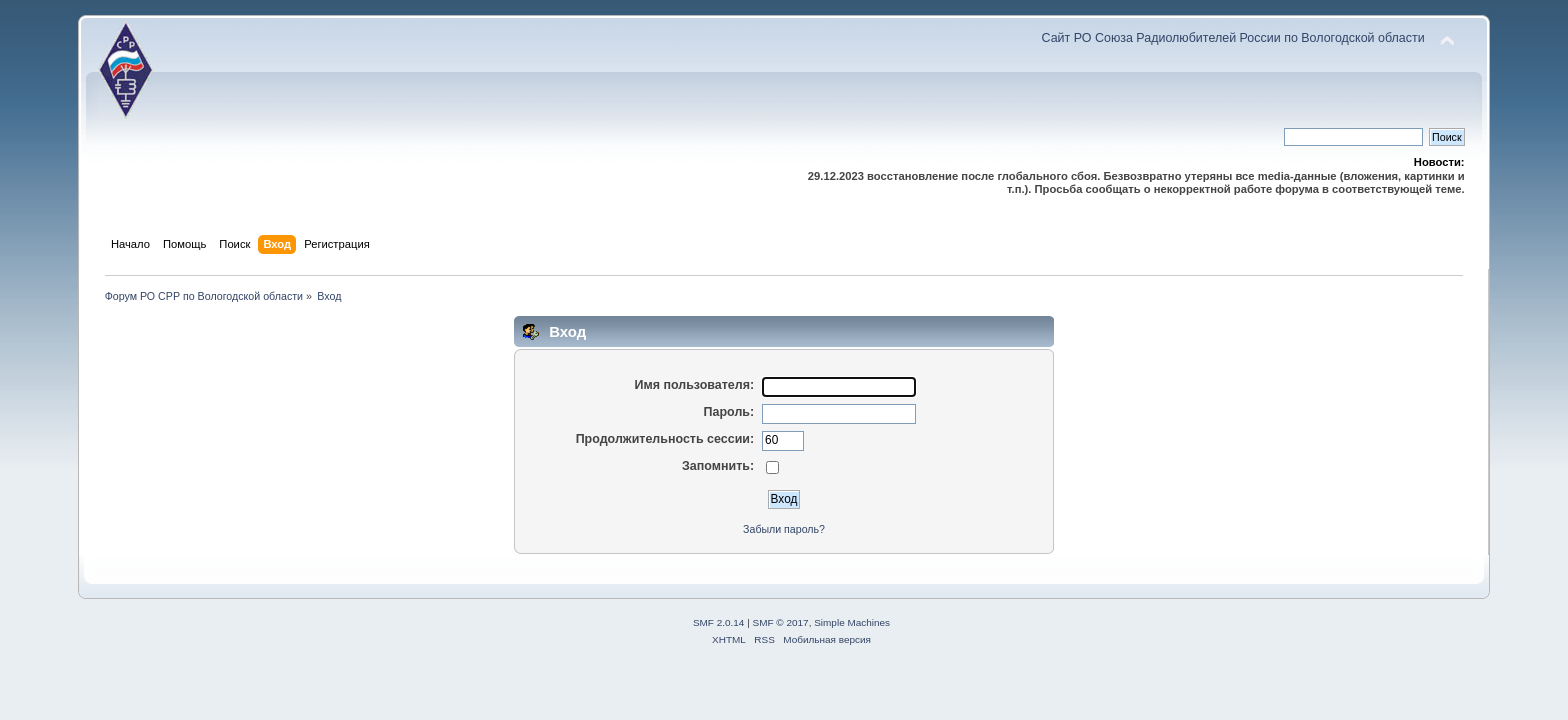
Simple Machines (852, 622)
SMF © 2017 (781, 622)
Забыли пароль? (784, 529)
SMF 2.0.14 (719, 622)
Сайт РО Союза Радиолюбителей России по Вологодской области (1233, 38)
